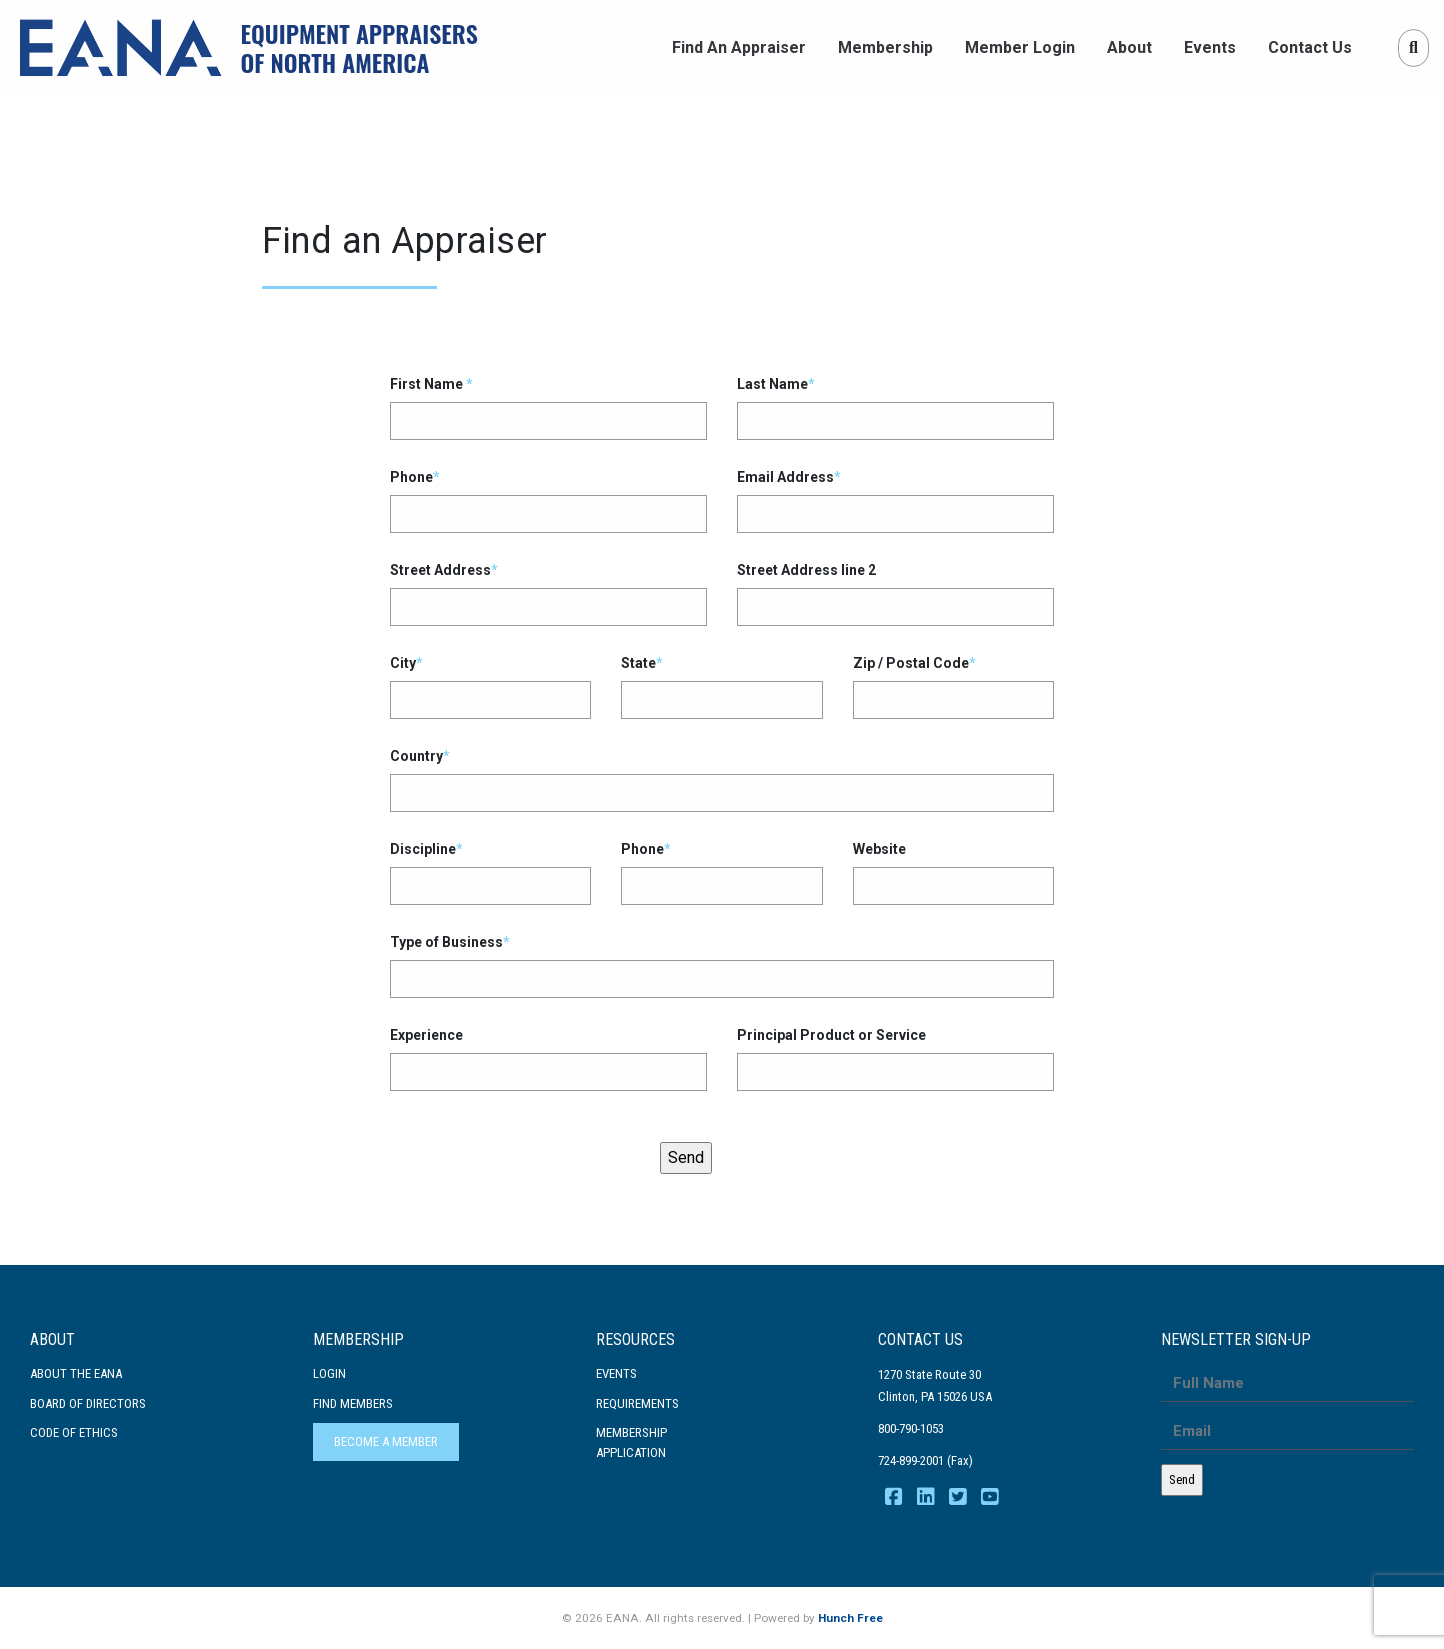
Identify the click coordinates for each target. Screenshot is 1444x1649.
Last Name (895, 408)
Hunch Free (850, 1618)
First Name (548, 408)
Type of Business (721, 966)
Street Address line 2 (895, 594)
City (490, 687)
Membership (885, 47)
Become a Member (386, 1441)
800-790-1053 (911, 1428)
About (1129, 47)
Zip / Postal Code (953, 687)
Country (721, 780)
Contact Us (1310, 47)
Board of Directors (88, 1403)
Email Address (895, 501)
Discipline (490, 873)
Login (329, 1373)
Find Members (353, 1403)
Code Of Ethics (74, 1432)
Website (953, 873)
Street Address (548, 594)
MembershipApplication (631, 1442)
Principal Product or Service (895, 1059)
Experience (548, 1059)
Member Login (1020, 47)
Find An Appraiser (739, 47)
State (721, 687)
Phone (548, 501)
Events (1210, 47)
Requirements (637, 1403)
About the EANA (76, 1373)
